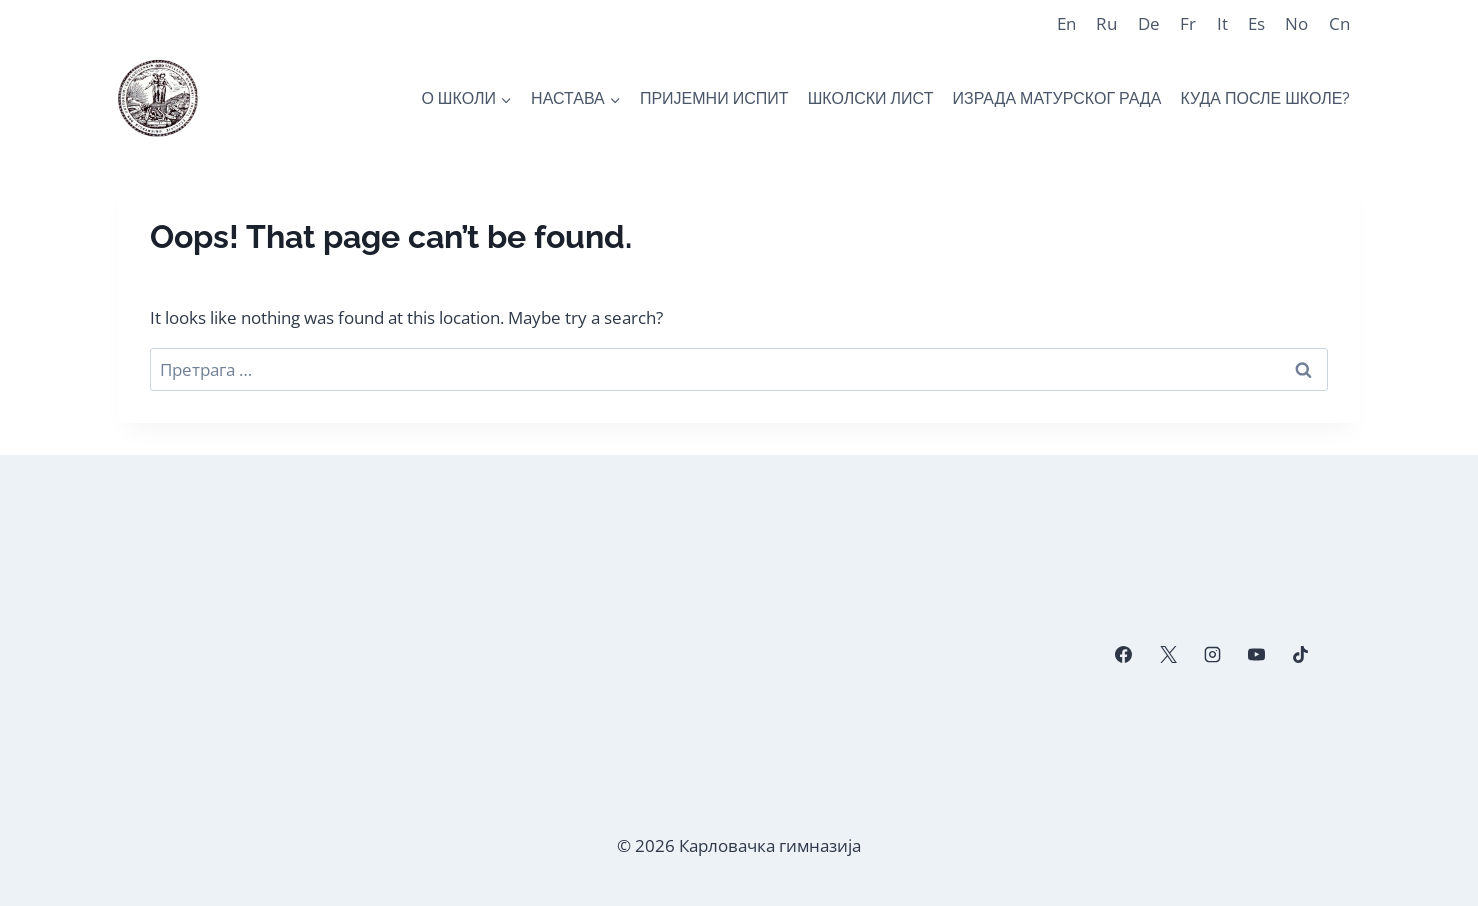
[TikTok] (1301, 655)
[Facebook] (1124, 655)
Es (1256, 23)
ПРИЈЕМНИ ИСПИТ (714, 98)
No (1296, 23)
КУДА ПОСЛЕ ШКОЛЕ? (1266, 98)
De (1149, 23)
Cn (1339, 23)
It (1222, 23)
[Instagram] (1212, 655)
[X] (1168, 655)
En (1066, 23)
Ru (1106, 23)
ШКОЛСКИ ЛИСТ (871, 98)
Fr (1188, 23)
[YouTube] (1256, 655)
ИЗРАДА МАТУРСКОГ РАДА (1057, 98)
